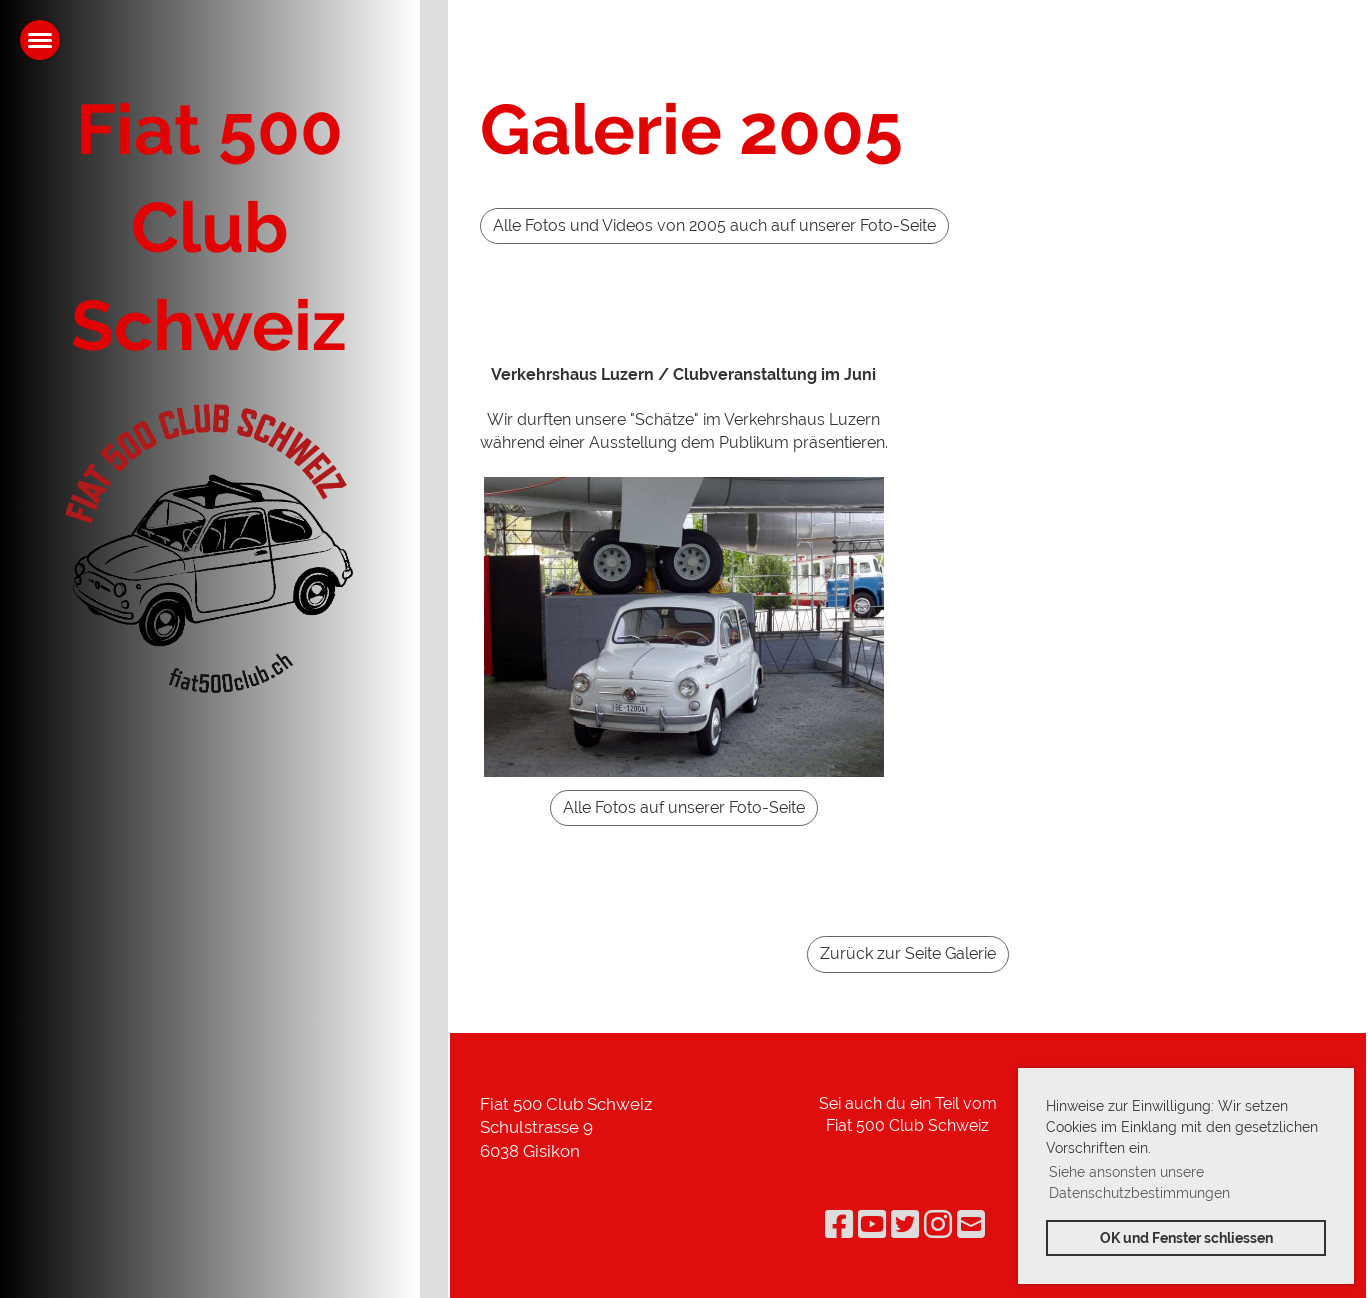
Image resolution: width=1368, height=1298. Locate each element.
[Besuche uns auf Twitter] (905, 1224)
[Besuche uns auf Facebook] (839, 1224)
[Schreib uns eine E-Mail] (971, 1224)
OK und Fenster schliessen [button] (1186, 1237)
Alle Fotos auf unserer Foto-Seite (684, 807)
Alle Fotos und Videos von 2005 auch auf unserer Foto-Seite (714, 225)
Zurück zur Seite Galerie (908, 953)
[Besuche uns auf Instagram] (938, 1224)
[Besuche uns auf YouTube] (872, 1224)
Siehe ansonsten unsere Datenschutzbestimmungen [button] (1139, 1182)
